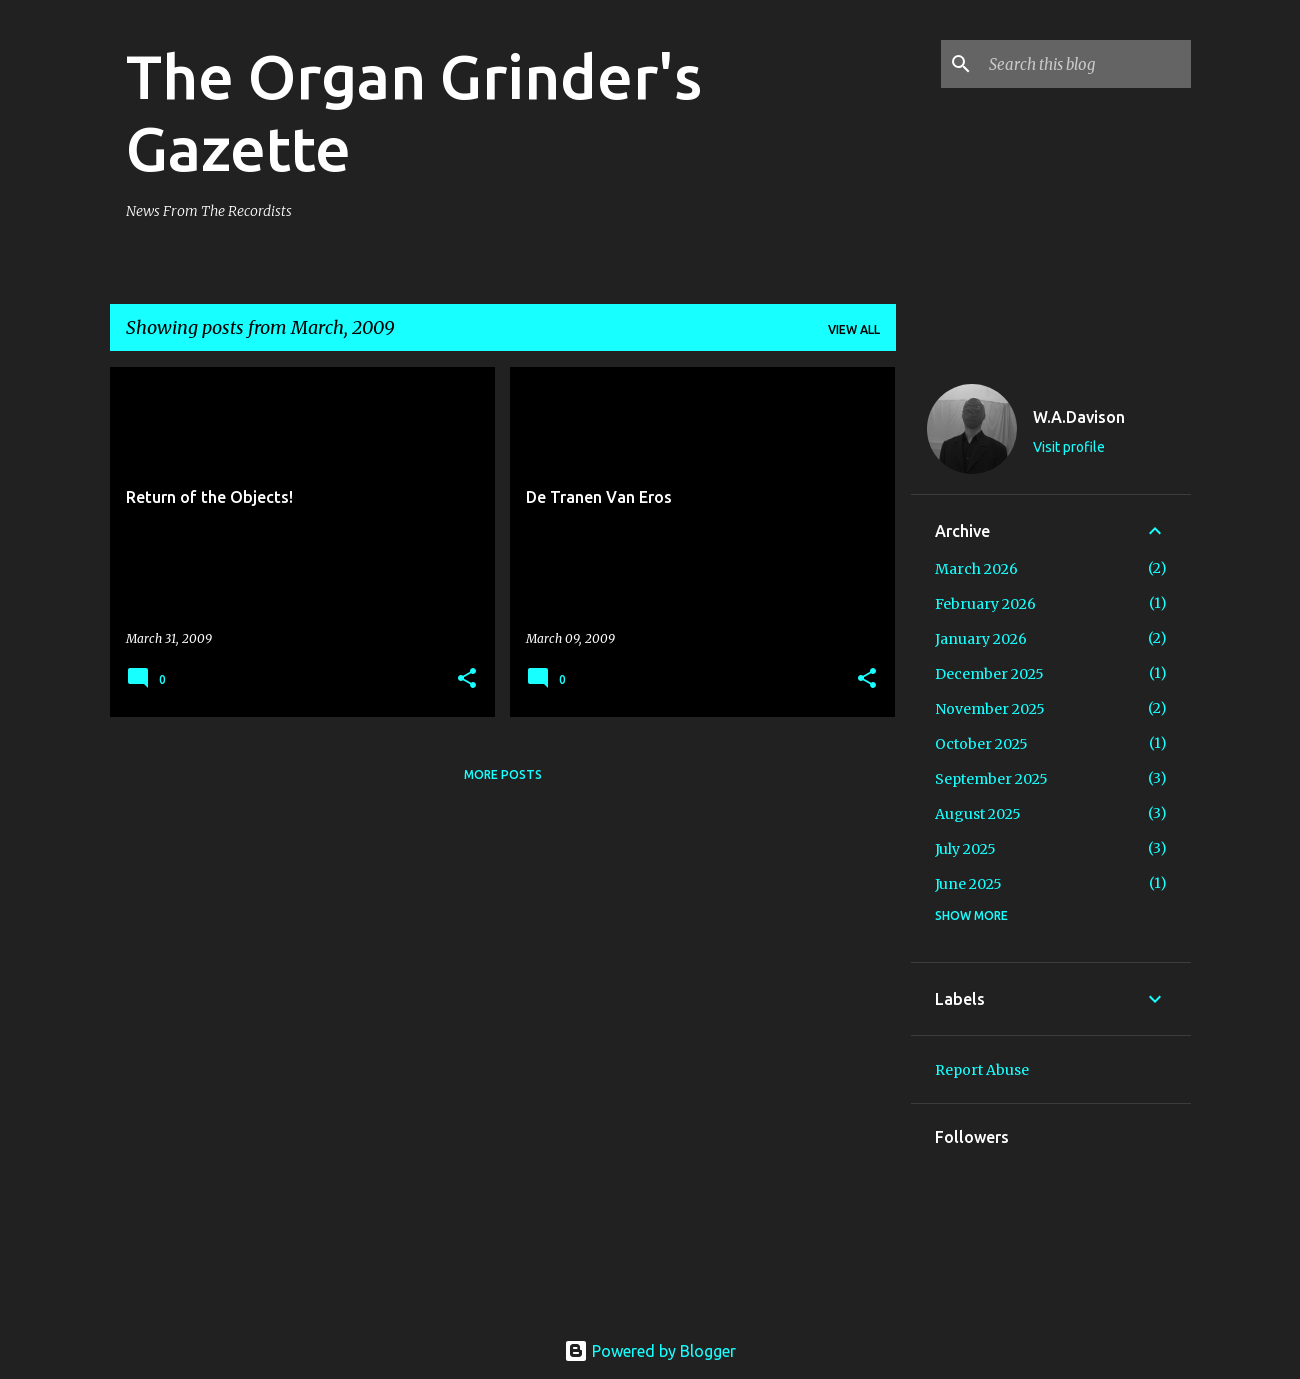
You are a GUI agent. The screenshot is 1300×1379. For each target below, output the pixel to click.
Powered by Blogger (650, 1351)
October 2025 (981, 744)
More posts (503, 774)
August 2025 (978, 814)
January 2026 (981, 639)
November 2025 (990, 709)
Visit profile (1069, 447)
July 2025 (965, 849)
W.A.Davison (1079, 417)
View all (854, 329)
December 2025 (989, 674)
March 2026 (976, 569)
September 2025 (991, 779)
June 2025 (968, 884)
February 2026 (985, 604)
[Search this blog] (1086, 64)
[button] (467, 679)
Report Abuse (982, 1070)
